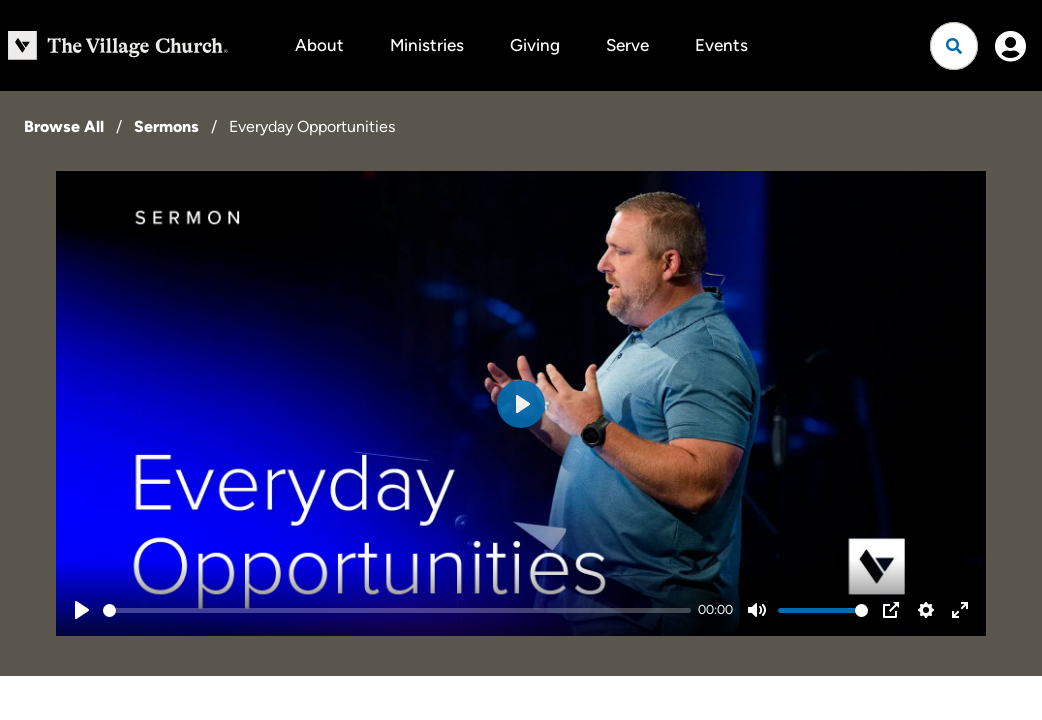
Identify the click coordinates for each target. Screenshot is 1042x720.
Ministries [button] (427, 45)
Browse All (64, 126)
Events (721, 45)
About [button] (319, 45)
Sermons (166, 126)
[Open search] (954, 46)
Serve (627, 45)
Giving (535, 45)
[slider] (397, 610)
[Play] (82, 610)
